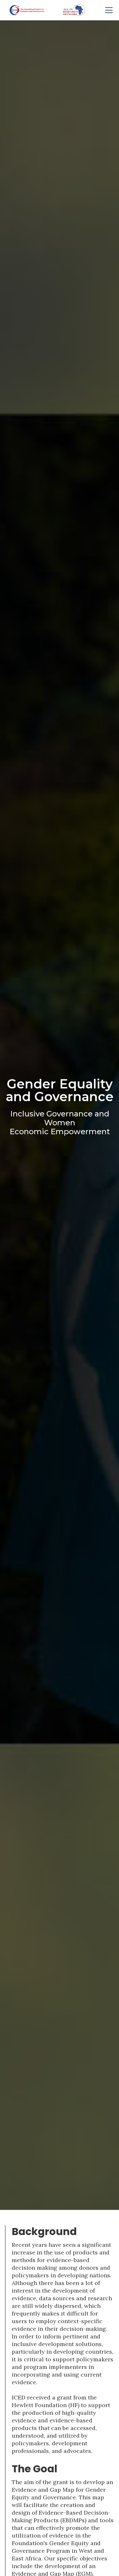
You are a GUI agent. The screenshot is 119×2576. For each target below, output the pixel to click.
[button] (107, 10)
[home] (25, 10)
